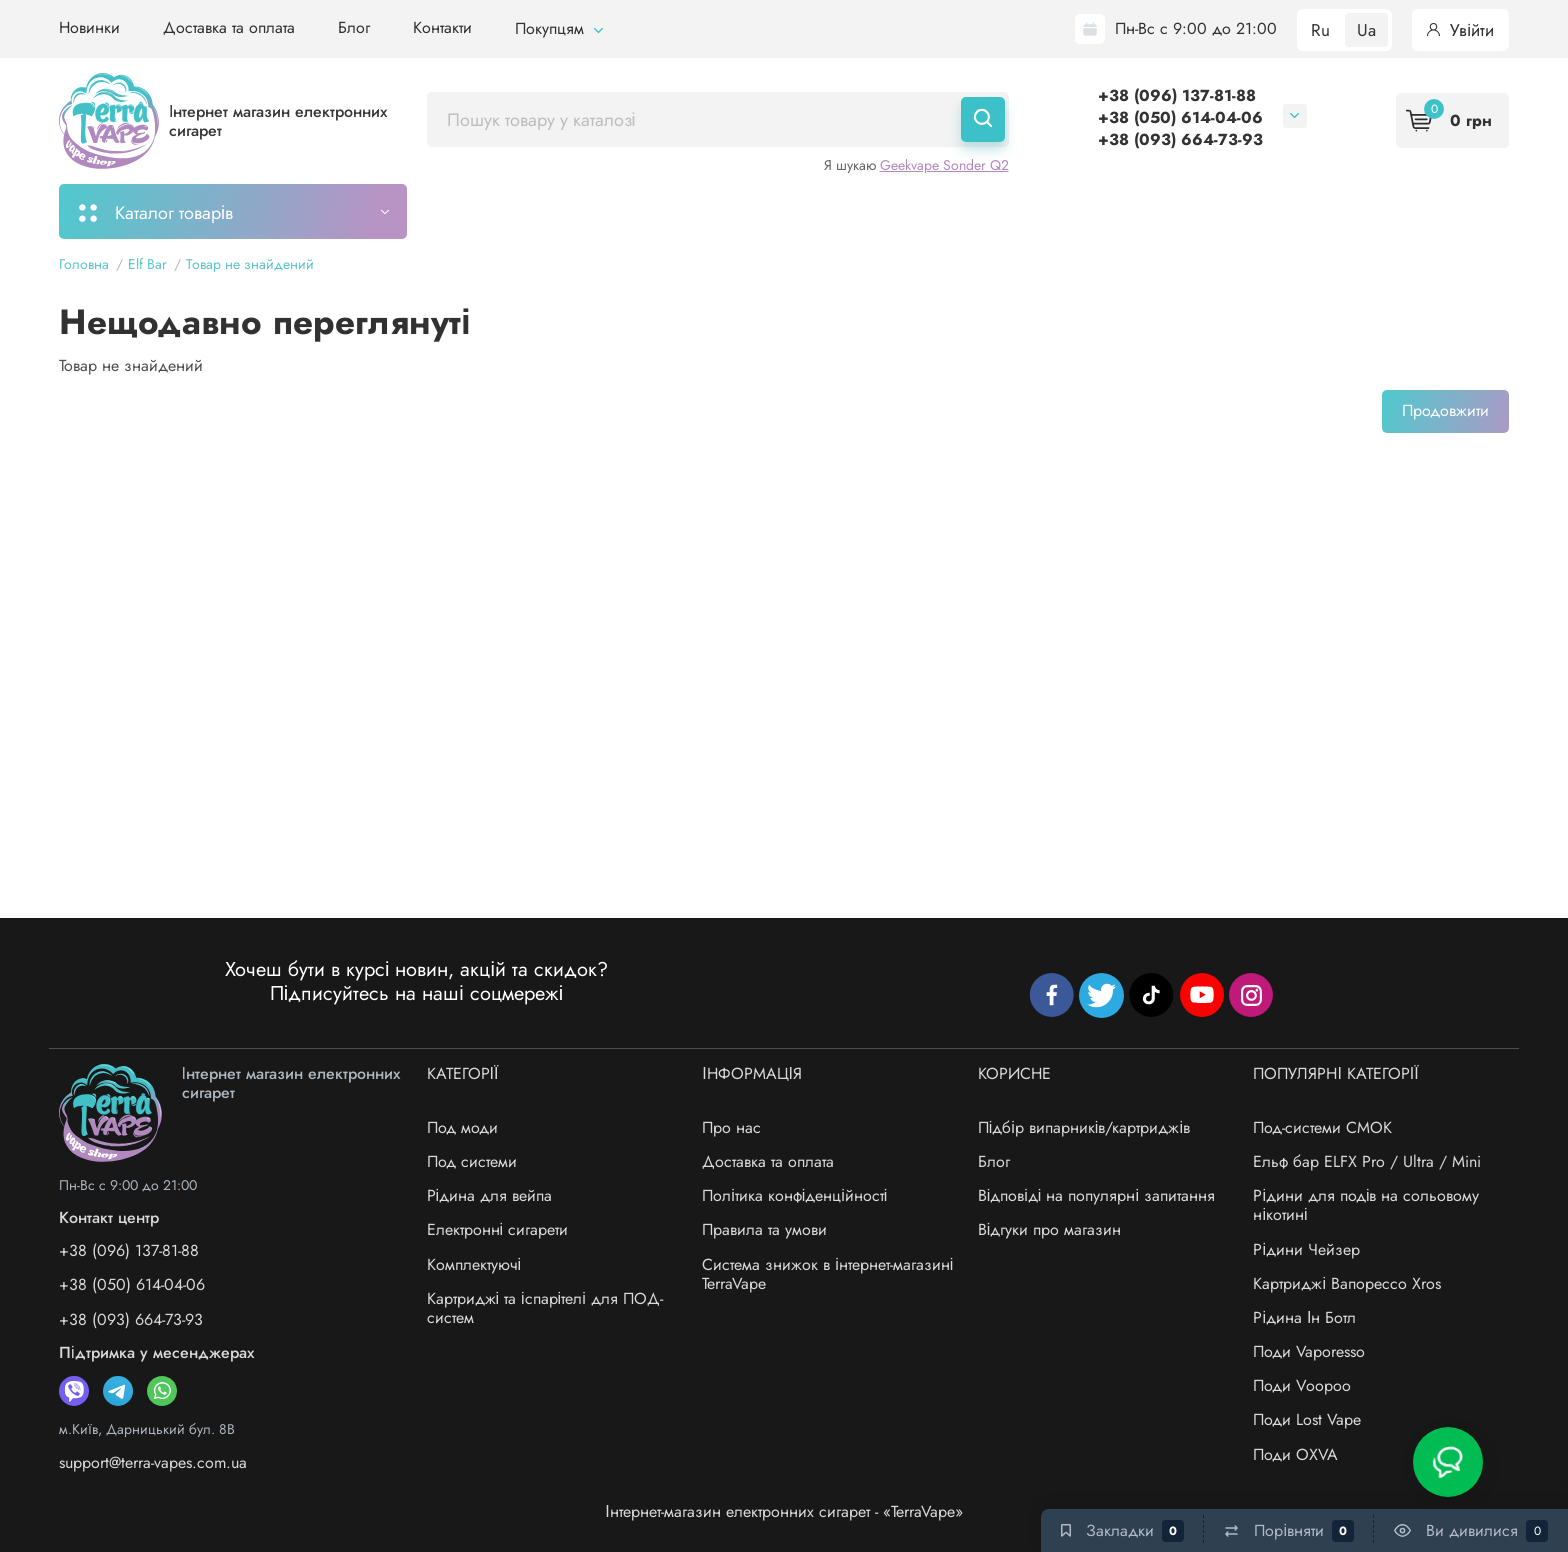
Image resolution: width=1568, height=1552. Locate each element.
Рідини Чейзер (1306, 1249)
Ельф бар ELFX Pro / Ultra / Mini (1367, 1161)
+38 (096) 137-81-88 (1177, 95)
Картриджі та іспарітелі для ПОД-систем (545, 1308)
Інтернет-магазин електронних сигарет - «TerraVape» (783, 1511)
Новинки (89, 27)
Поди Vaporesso (1309, 1351)
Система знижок (1022, 211)
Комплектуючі (474, 1264)
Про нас (731, 1127)
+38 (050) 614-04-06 (1180, 117)
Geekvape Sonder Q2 (944, 165)
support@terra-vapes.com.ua (153, 1462)
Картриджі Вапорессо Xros (1347, 1283)
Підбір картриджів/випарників (731, 211)
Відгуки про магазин (1050, 1229)
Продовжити (1445, 410)
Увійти (1460, 30)
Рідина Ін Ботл (1304, 1317)
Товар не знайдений (250, 264)
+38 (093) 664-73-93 (1180, 139)
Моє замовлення (510, 211)
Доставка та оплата (229, 27)
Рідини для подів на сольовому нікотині (1366, 1205)
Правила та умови (764, 1229)
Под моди (462, 1127)
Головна (84, 264)
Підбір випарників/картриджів (1084, 1127)
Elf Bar (147, 264)
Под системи (472, 1161)
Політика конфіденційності (794, 1195)
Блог (354, 27)
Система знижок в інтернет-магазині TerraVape (827, 1274)
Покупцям (559, 28)
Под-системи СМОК (1322, 1127)
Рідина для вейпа (490, 1195)
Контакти (442, 27)
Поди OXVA (1295, 1454)
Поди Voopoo (1302, 1385)
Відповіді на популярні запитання (1096, 1195)
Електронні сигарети (498, 1229)
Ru (1320, 30)
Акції (904, 211)
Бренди (1150, 211)
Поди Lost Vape (1307, 1419)
